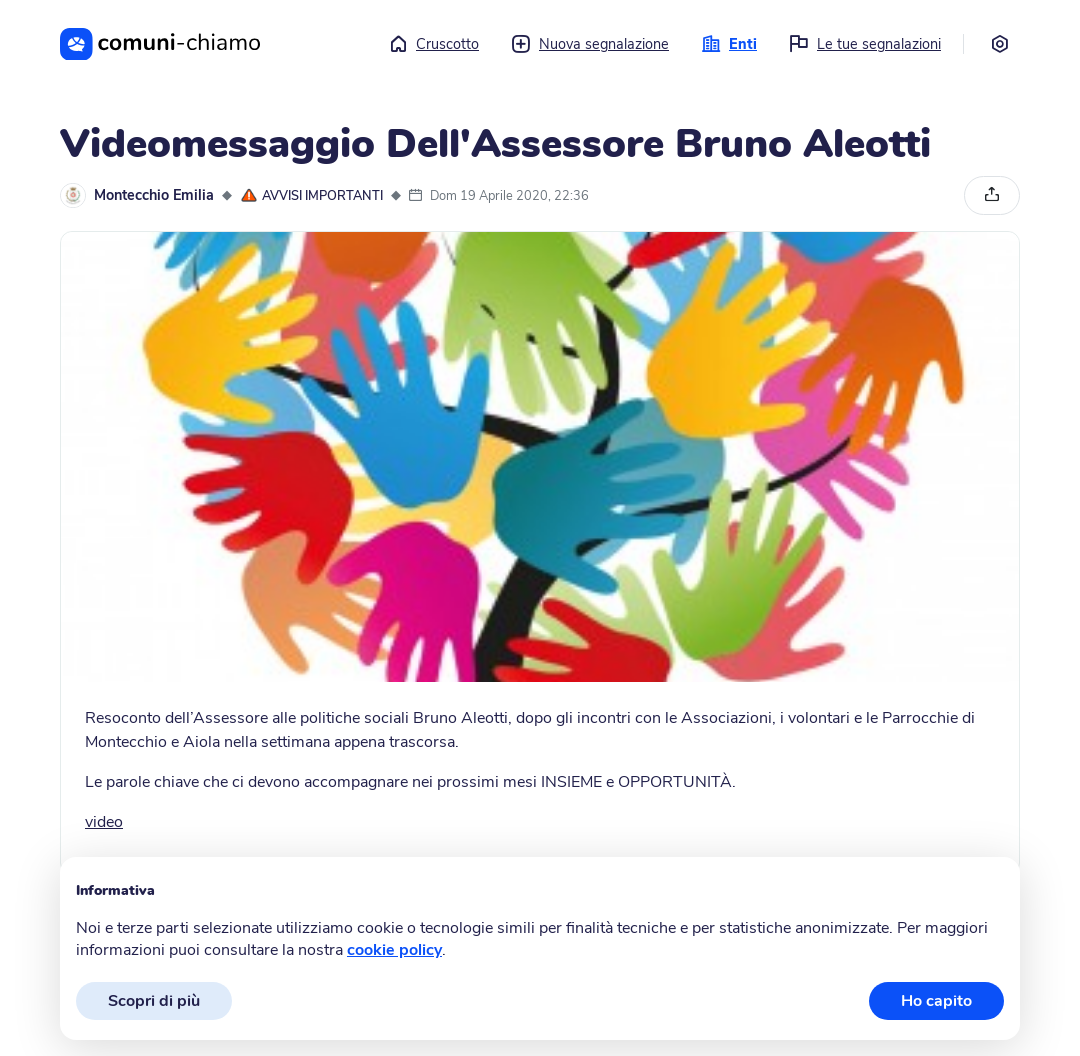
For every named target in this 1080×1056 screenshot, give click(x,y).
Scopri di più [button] (154, 1001)
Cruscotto (433, 44)
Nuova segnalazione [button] (590, 44)
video (104, 822)
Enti (729, 44)
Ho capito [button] (936, 1001)
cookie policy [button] (394, 950)
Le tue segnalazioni (865, 44)
